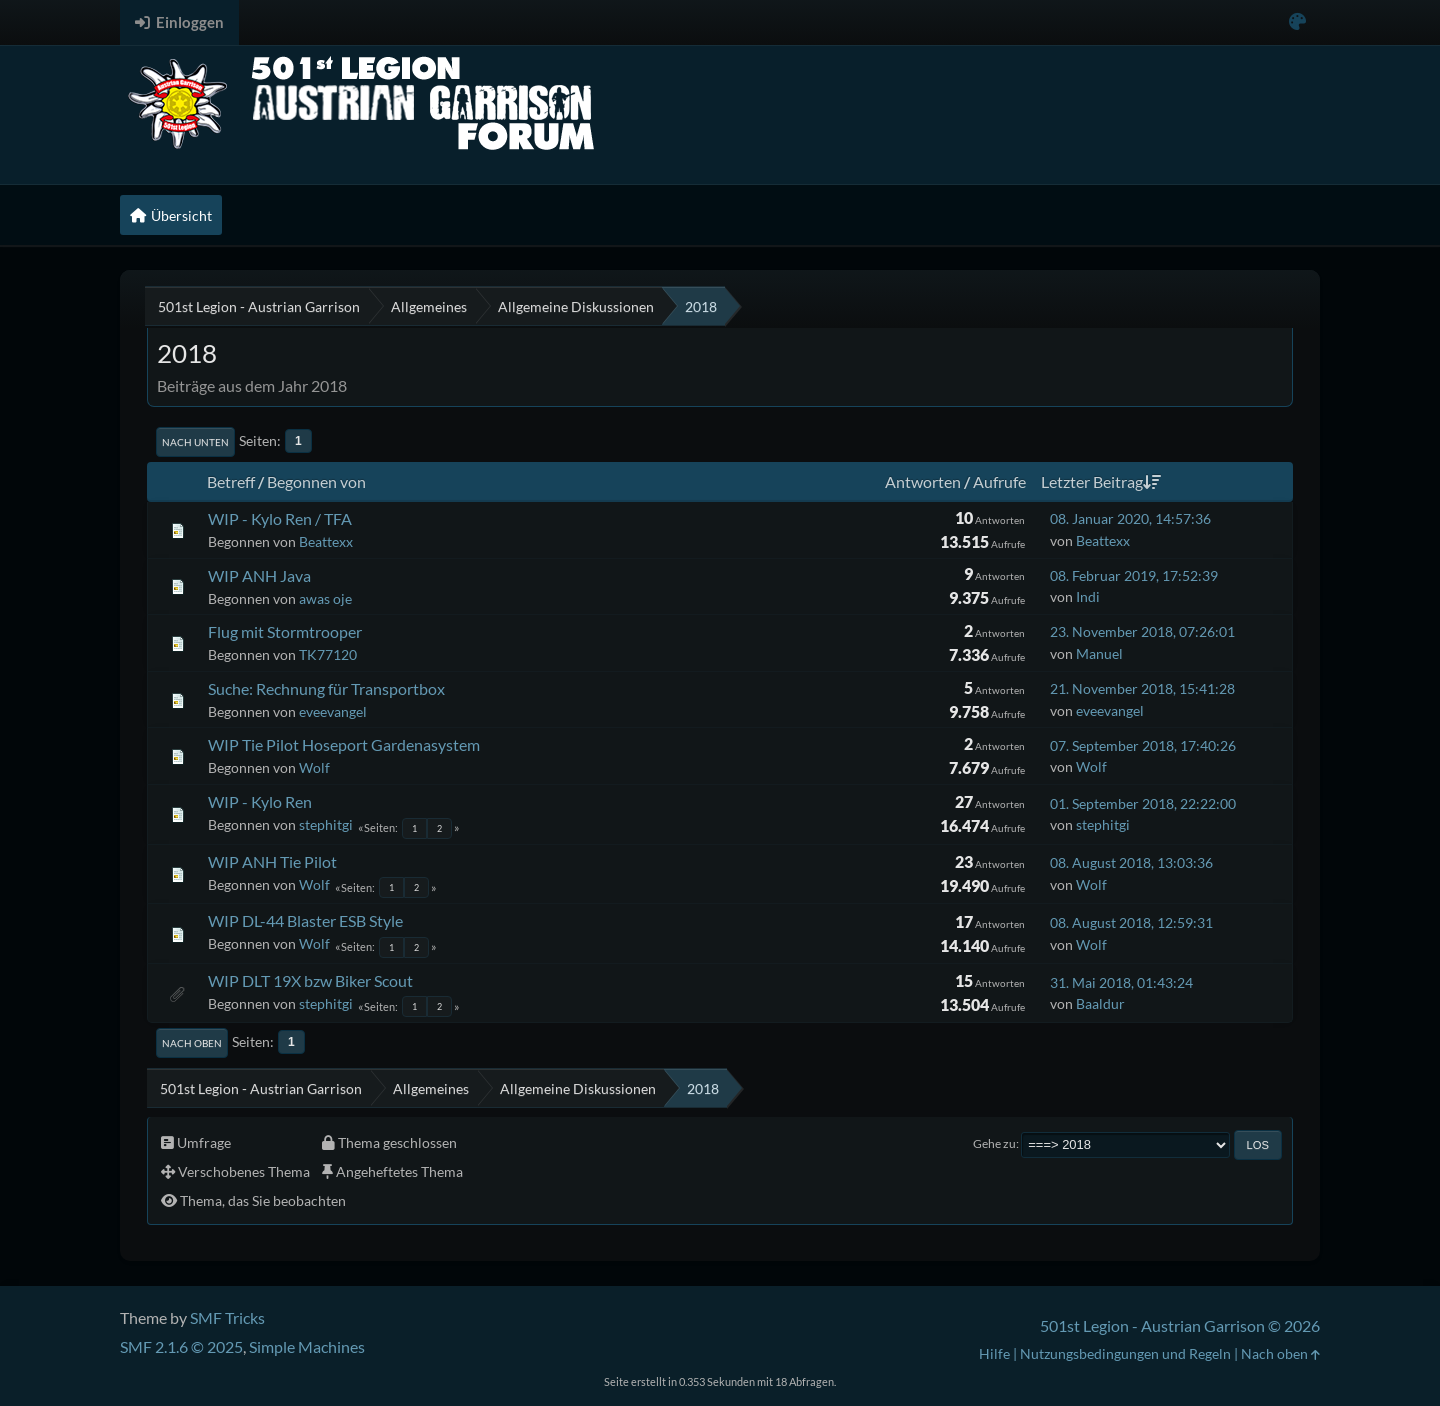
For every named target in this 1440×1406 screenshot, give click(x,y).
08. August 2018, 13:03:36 (1131, 862)
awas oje (325, 598)
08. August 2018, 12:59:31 (1131, 922)
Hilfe (994, 1353)
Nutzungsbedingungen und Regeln (1125, 1353)
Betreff (231, 481)
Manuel (1099, 653)
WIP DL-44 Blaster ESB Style (305, 920)
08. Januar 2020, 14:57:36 (1130, 518)
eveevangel (333, 711)
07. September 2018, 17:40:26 (1143, 745)
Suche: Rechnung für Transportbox (326, 688)
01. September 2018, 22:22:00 (1143, 803)
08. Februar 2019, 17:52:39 (1134, 575)
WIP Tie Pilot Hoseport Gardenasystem (344, 744)
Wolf (314, 767)
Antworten (923, 481)
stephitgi (326, 824)
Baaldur (1100, 1003)
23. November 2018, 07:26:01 (1142, 631)
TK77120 (328, 654)
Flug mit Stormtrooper (285, 631)
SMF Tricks (227, 1317)
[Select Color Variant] (1297, 22)
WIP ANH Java (259, 575)
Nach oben (192, 1043)
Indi (1088, 596)
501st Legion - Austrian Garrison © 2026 (1180, 1325)
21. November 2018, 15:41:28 (1142, 688)
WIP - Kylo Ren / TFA (280, 518)
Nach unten (195, 442)
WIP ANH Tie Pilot (272, 861)
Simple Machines (307, 1346)
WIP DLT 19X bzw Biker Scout (310, 980)
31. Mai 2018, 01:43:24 (1121, 982)
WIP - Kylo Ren (260, 801)
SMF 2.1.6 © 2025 (181, 1346)
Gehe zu (994, 1143)
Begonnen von (316, 481)
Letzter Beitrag (1101, 481)
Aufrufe (999, 481)
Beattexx (326, 541)
